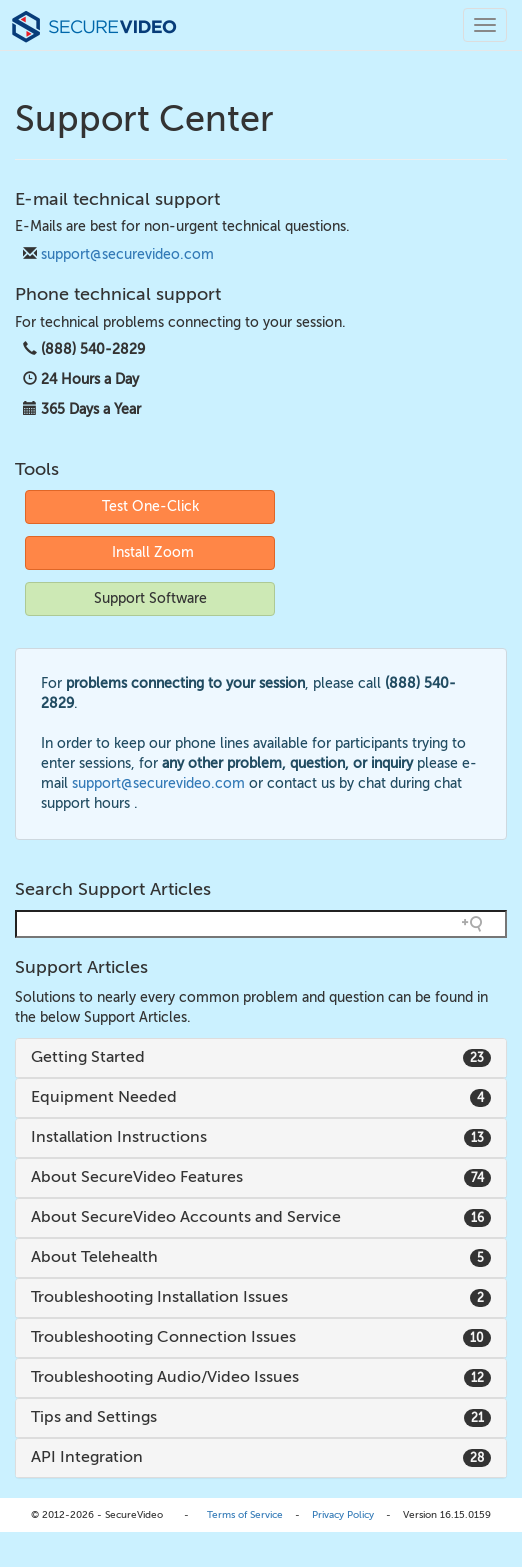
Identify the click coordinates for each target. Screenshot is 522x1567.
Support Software (150, 598)
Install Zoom (153, 552)
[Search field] (261, 924)
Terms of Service (245, 1514)
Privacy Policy (343, 1514)
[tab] (261, 1058)
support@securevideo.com (127, 254)
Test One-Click (150, 506)
